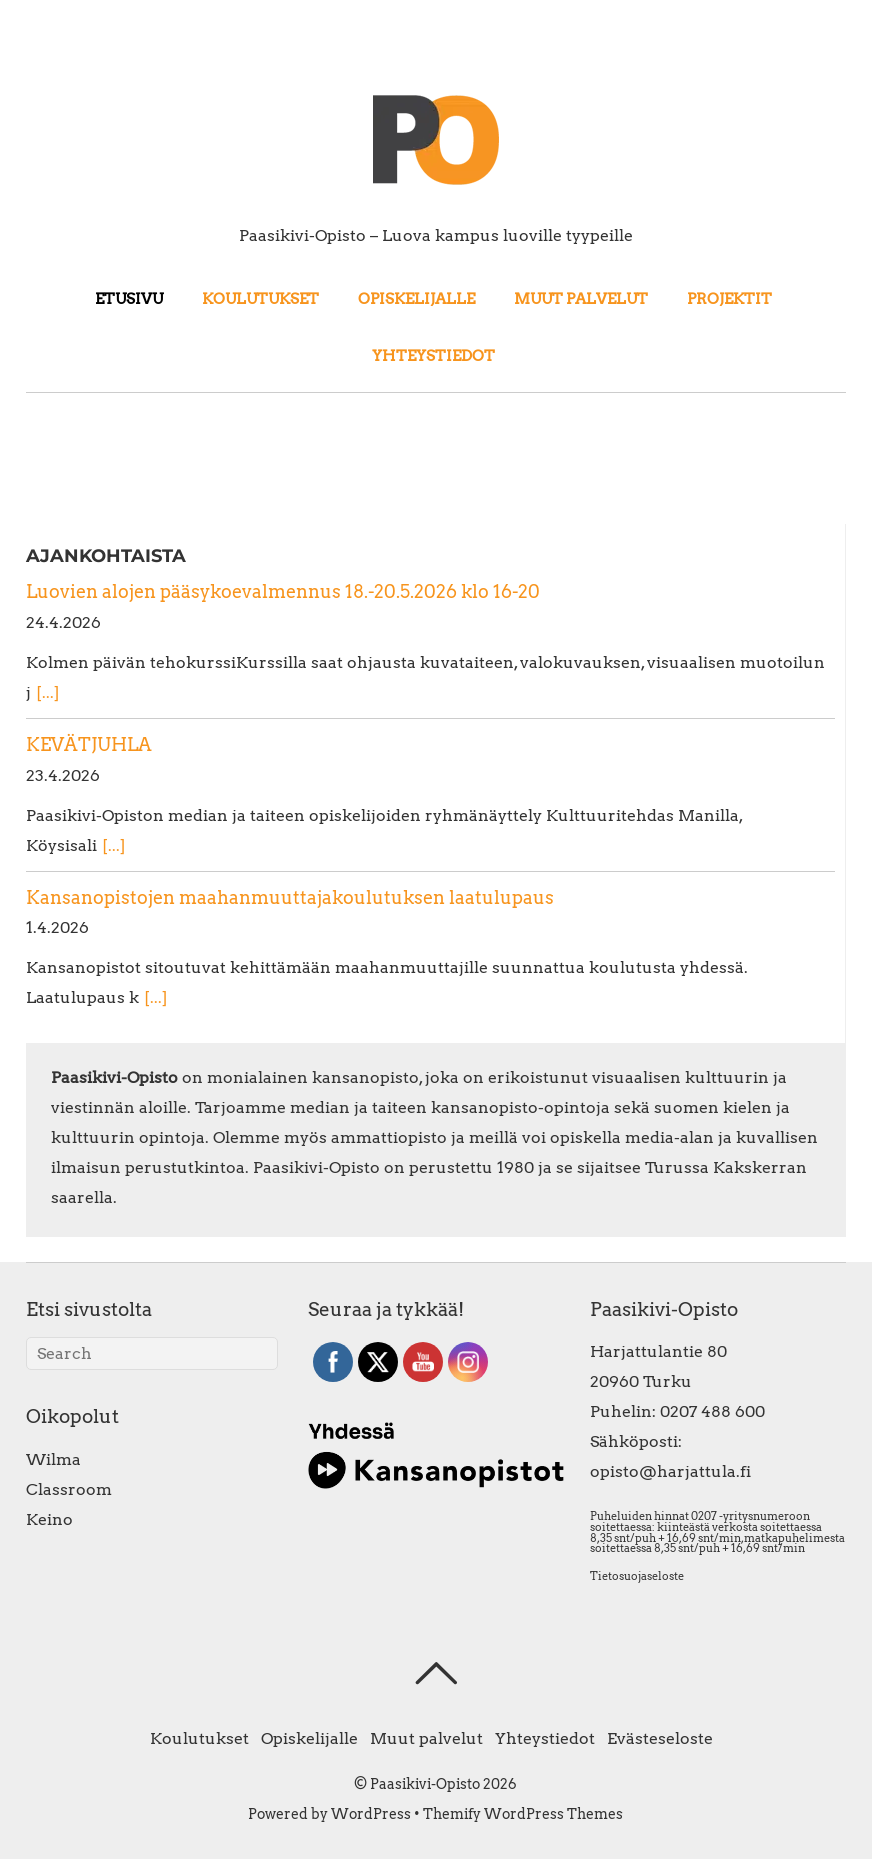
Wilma (53, 1459)
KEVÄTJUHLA (89, 744)
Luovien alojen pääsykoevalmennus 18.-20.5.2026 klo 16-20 (283, 591)
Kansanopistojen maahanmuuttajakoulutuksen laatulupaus (290, 897)
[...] (48, 692)
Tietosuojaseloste (637, 1576)
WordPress (371, 1814)
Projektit (729, 298)
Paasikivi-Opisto (425, 1784)
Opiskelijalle (416, 298)
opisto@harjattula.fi (670, 1471)
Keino (49, 1519)
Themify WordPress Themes (523, 1814)
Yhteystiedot (433, 355)
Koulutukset (260, 298)
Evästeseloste (660, 1738)
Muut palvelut (581, 298)
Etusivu (129, 298)
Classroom (69, 1489)
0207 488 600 (712, 1411)
